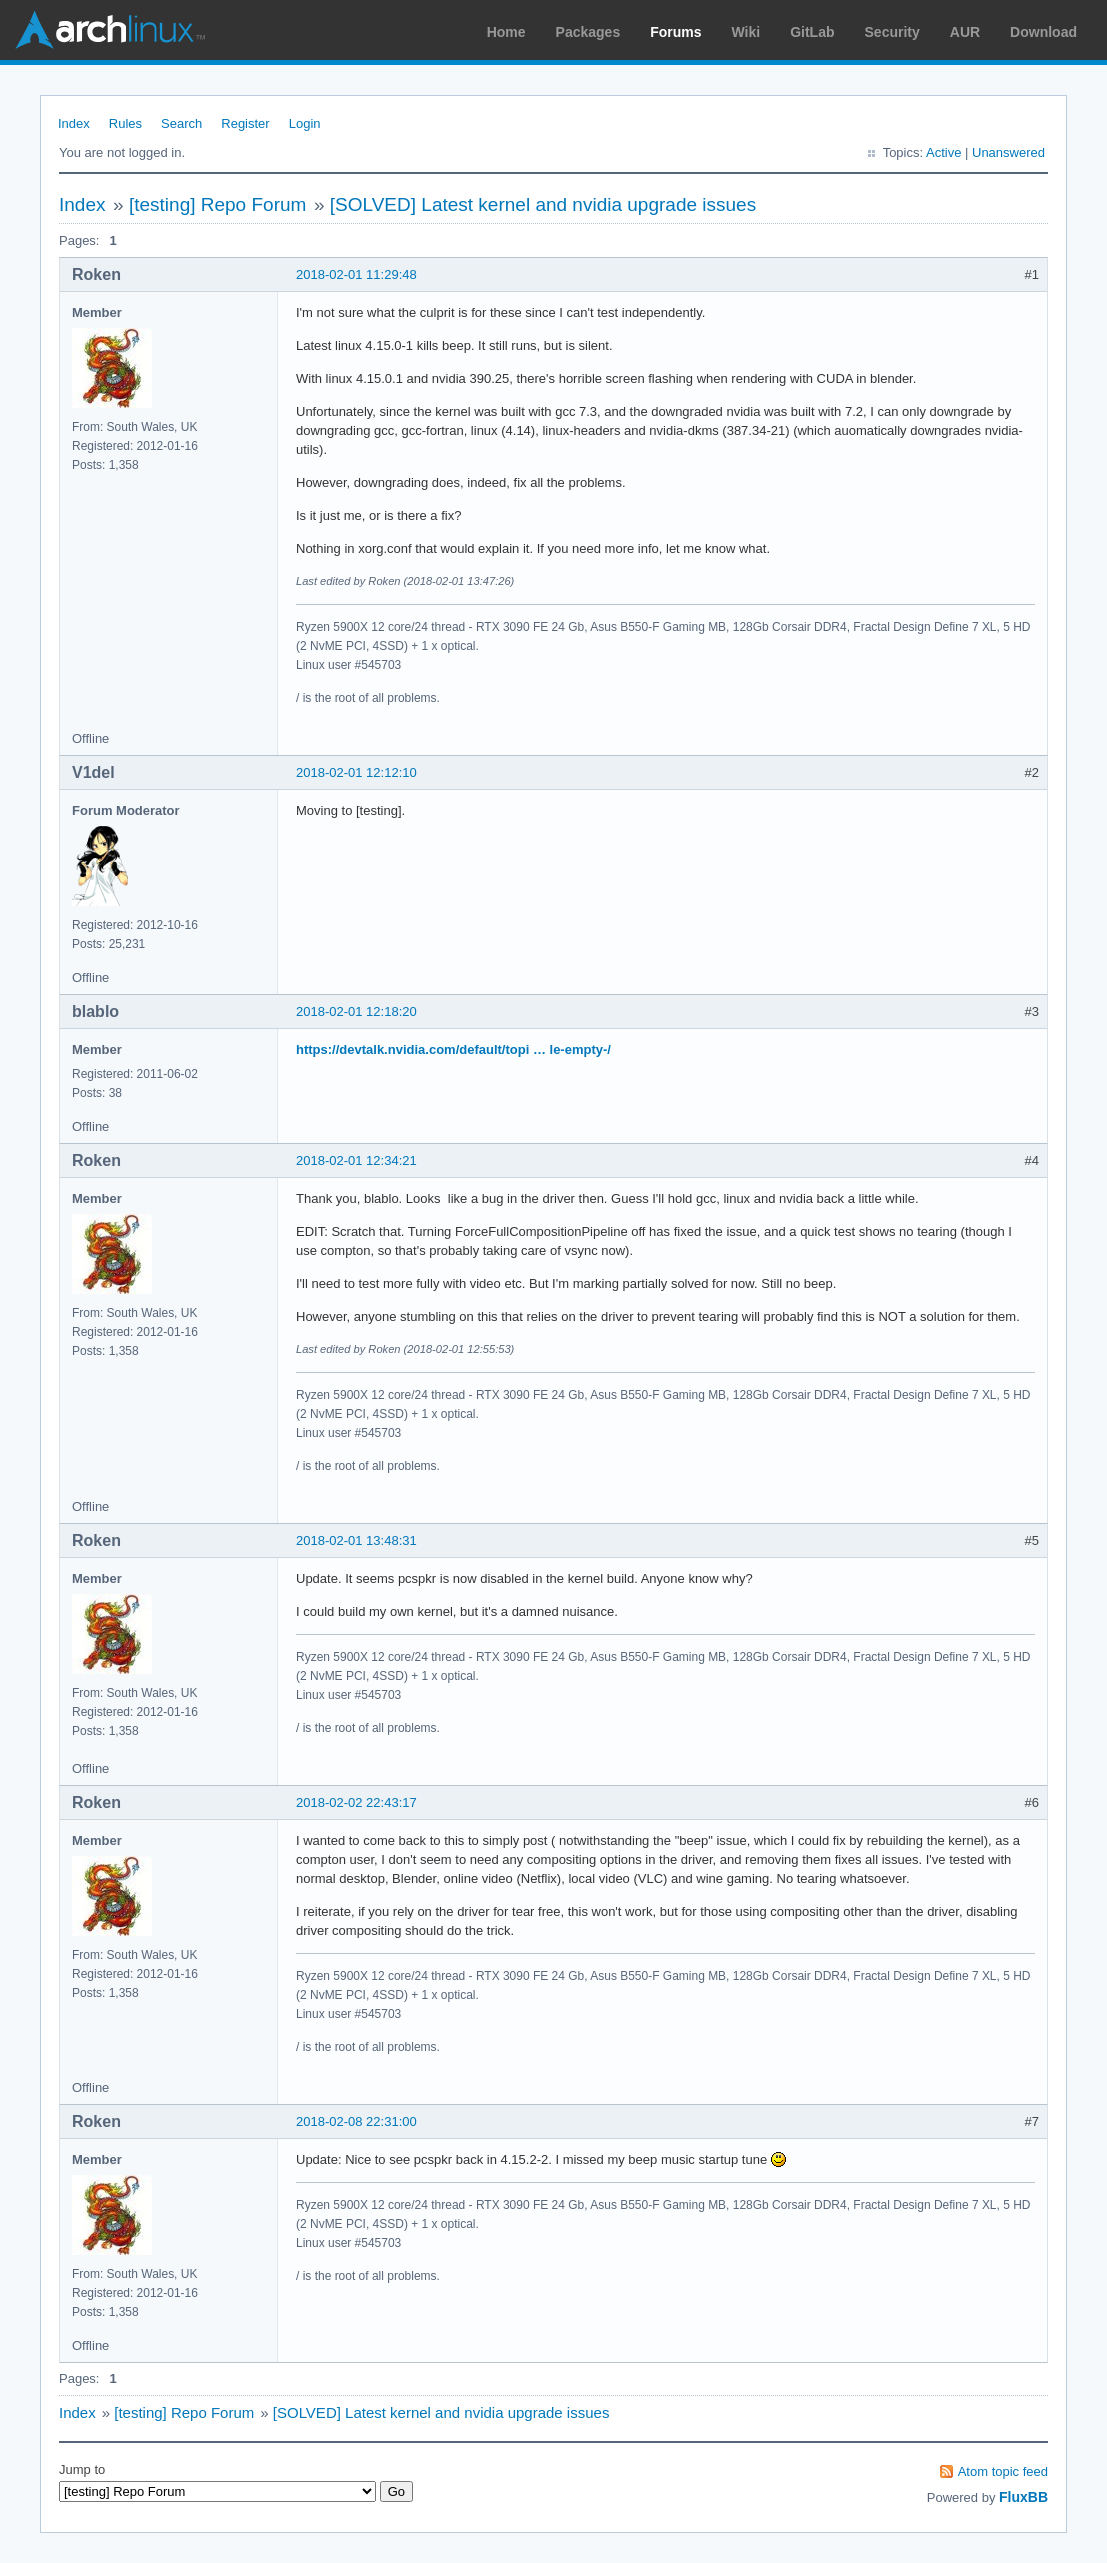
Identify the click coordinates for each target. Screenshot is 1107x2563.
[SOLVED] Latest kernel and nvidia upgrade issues (543, 204)
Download (1043, 32)
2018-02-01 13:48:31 (356, 1540)
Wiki (746, 32)
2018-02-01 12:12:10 (356, 772)
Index (74, 123)
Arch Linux (110, 30)
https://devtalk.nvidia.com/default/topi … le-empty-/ (453, 1049)
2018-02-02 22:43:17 (356, 1802)
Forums (675, 32)
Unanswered (1008, 152)
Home (506, 32)
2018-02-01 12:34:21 (356, 1160)
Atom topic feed (1003, 2471)
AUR (965, 32)
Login (305, 123)
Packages (588, 32)
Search (181, 123)
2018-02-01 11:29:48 (356, 274)
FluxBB (1023, 2497)
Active (943, 152)
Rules (125, 123)
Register (245, 123)
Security (892, 32)
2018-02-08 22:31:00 (356, 2121)
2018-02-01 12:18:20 (356, 1011)
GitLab (812, 32)
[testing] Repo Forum (217, 204)
